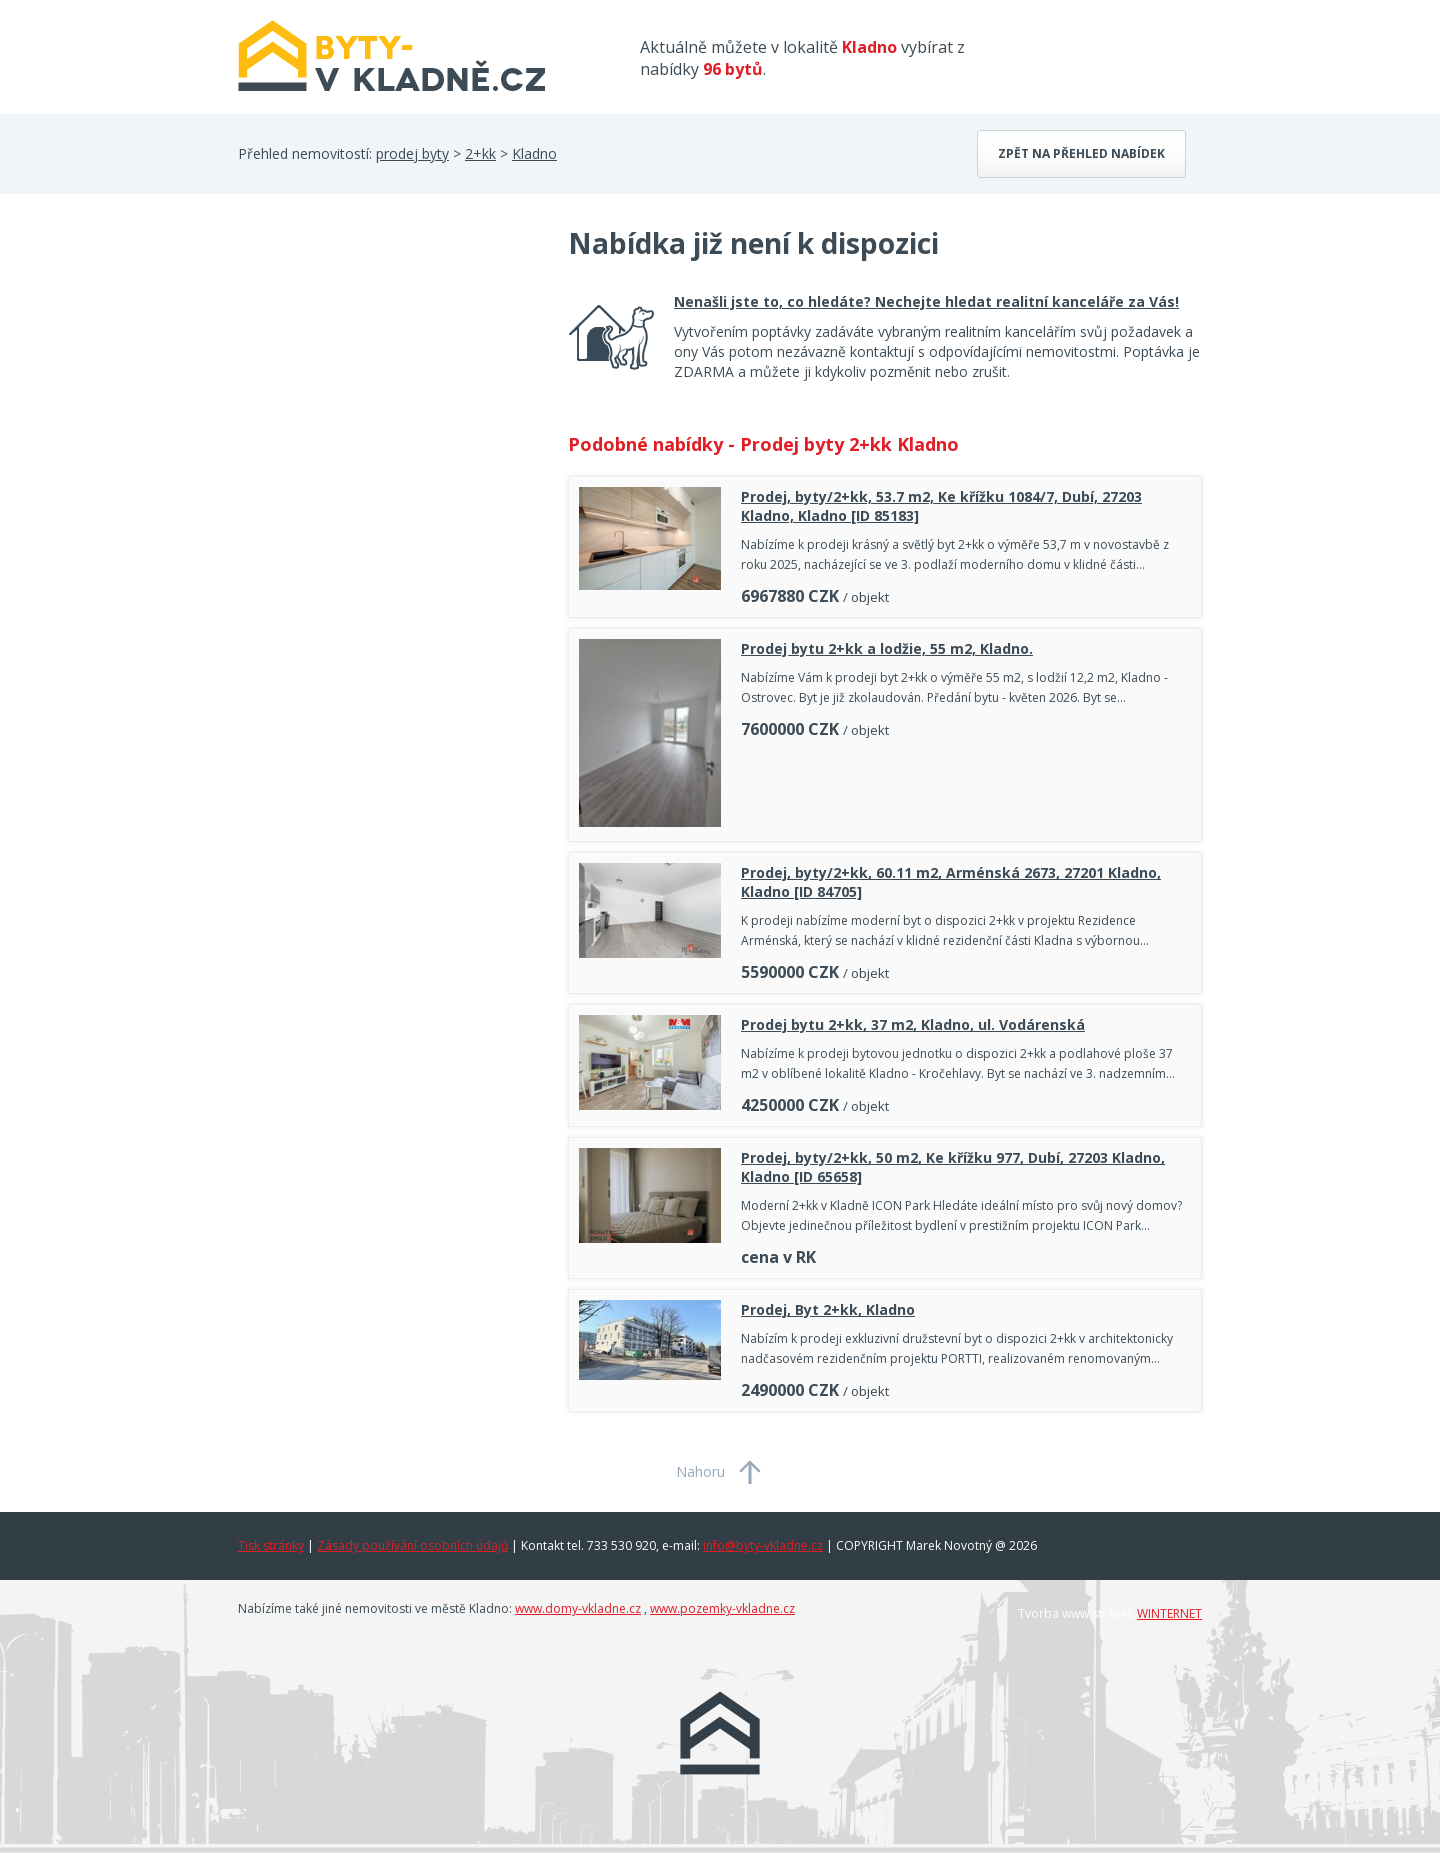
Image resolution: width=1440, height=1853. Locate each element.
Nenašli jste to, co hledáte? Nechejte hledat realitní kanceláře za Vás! (926, 301)
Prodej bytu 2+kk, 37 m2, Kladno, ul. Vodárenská (913, 1024)
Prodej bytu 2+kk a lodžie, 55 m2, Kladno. (887, 648)
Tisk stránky (271, 1545)
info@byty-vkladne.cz (763, 1545)
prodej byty (412, 153)
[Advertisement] (388, 384)
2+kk (480, 153)
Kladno (534, 153)
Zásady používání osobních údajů (412, 1545)
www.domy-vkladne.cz (578, 1608)
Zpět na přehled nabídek (1081, 153)
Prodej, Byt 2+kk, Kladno (828, 1309)
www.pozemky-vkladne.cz (722, 1608)
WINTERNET (1169, 1613)
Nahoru (700, 1471)
